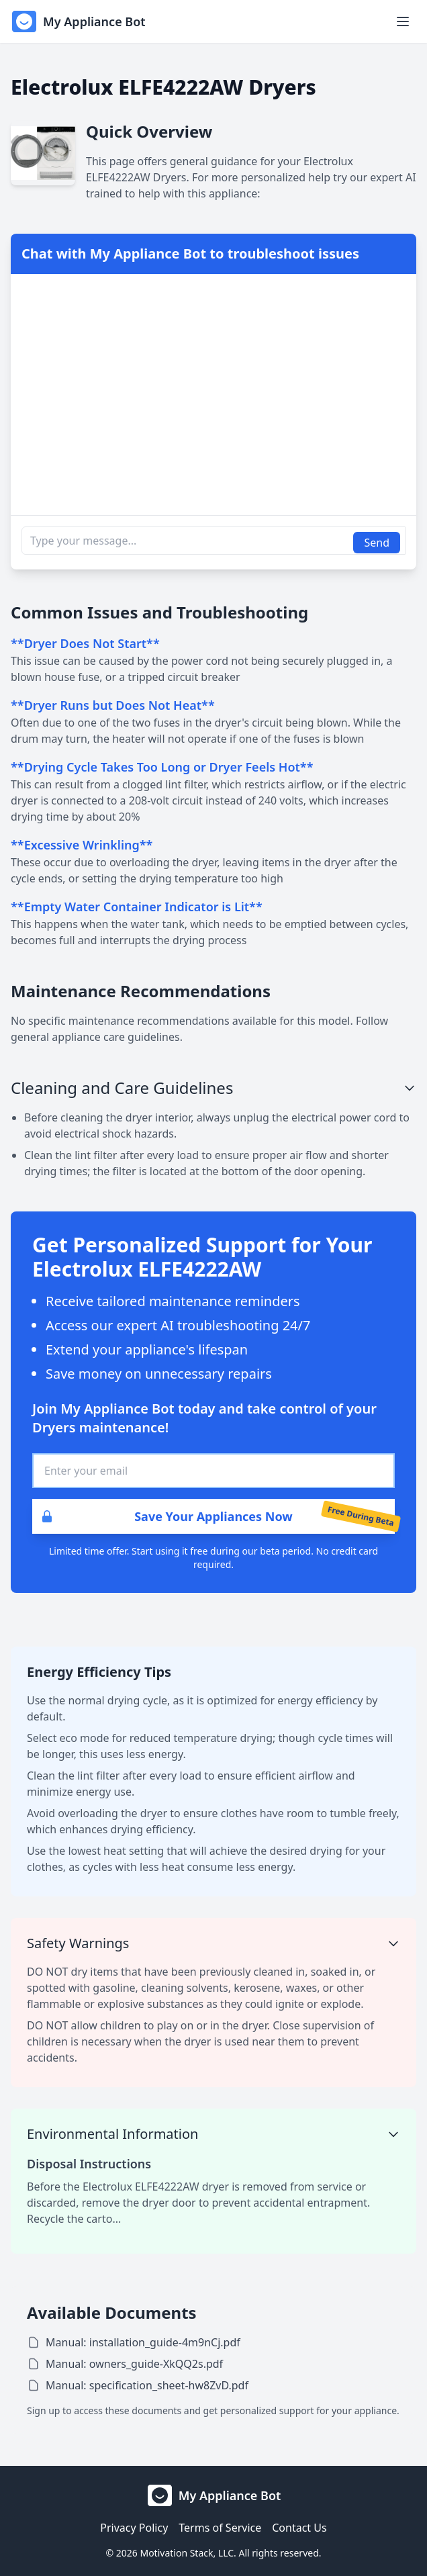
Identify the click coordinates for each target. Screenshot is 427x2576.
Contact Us (299, 2527)
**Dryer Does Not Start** (85, 643)
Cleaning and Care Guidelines (213, 1088)
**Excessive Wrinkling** (81, 845)
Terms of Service (220, 2527)
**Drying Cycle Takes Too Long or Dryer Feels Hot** (162, 767)
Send (376, 542)
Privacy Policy (134, 2527)
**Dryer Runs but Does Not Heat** (113, 705)
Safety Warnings (213, 1943)
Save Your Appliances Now (162, 1516)
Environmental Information (213, 2134)
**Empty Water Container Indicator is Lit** (137, 907)
